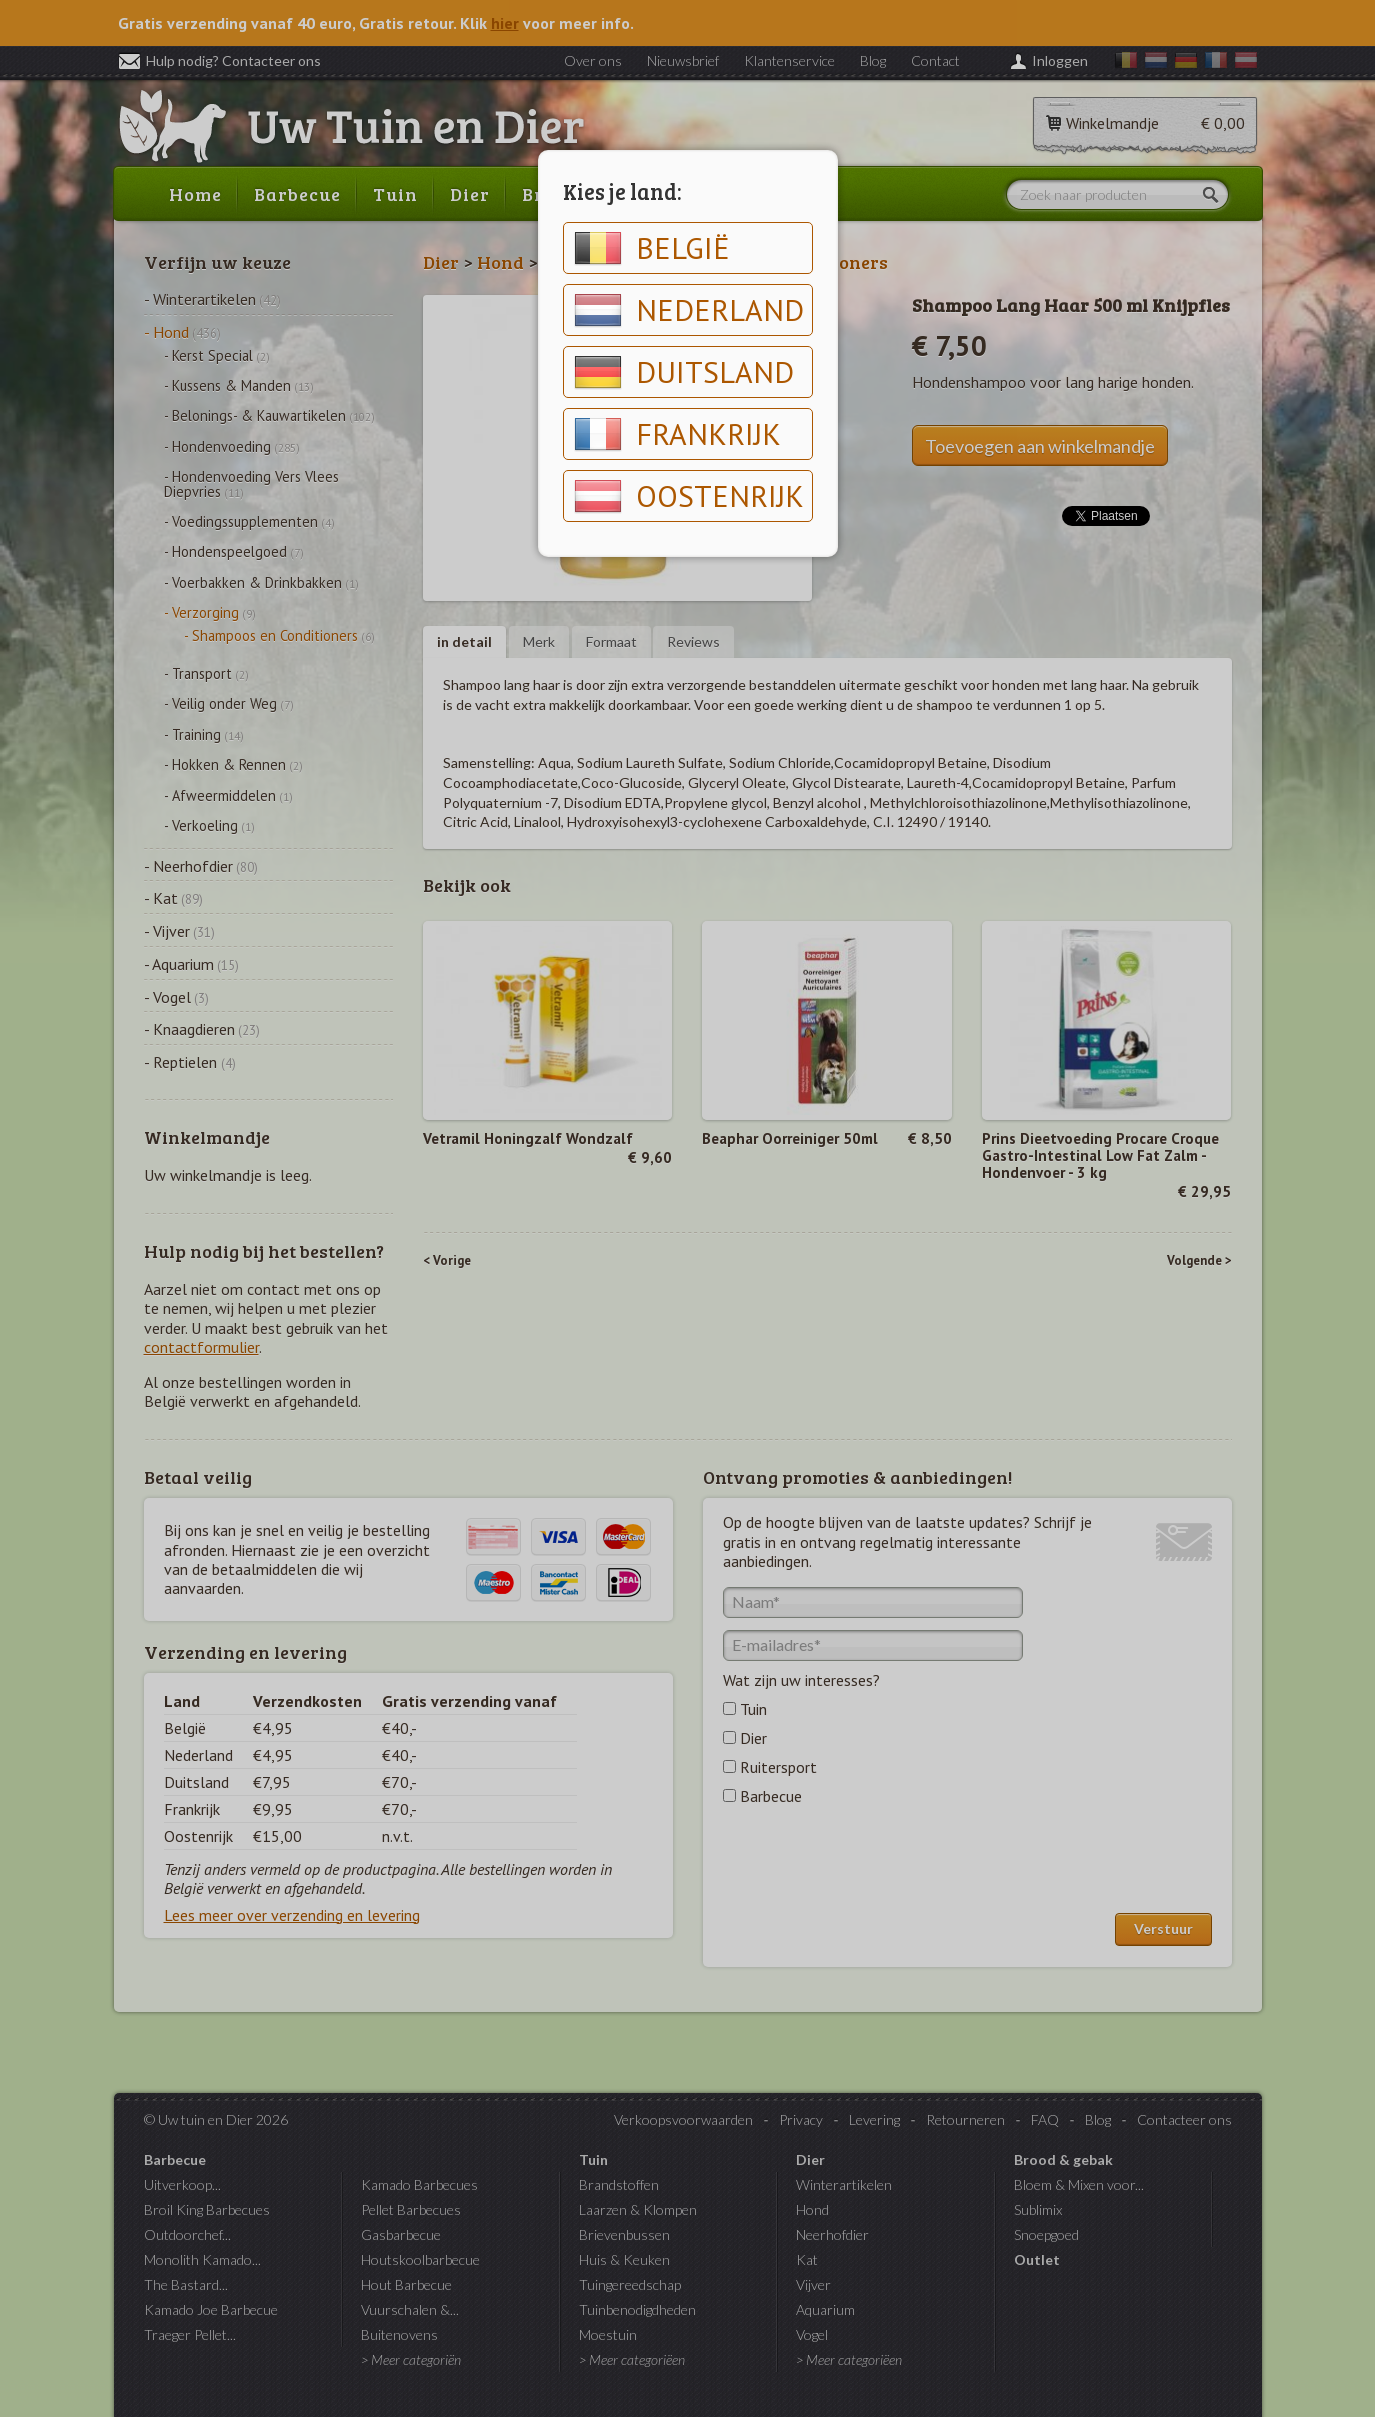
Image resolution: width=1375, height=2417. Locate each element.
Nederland (689, 310)
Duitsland (684, 372)
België (652, 248)
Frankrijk (677, 434)
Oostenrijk (689, 496)
